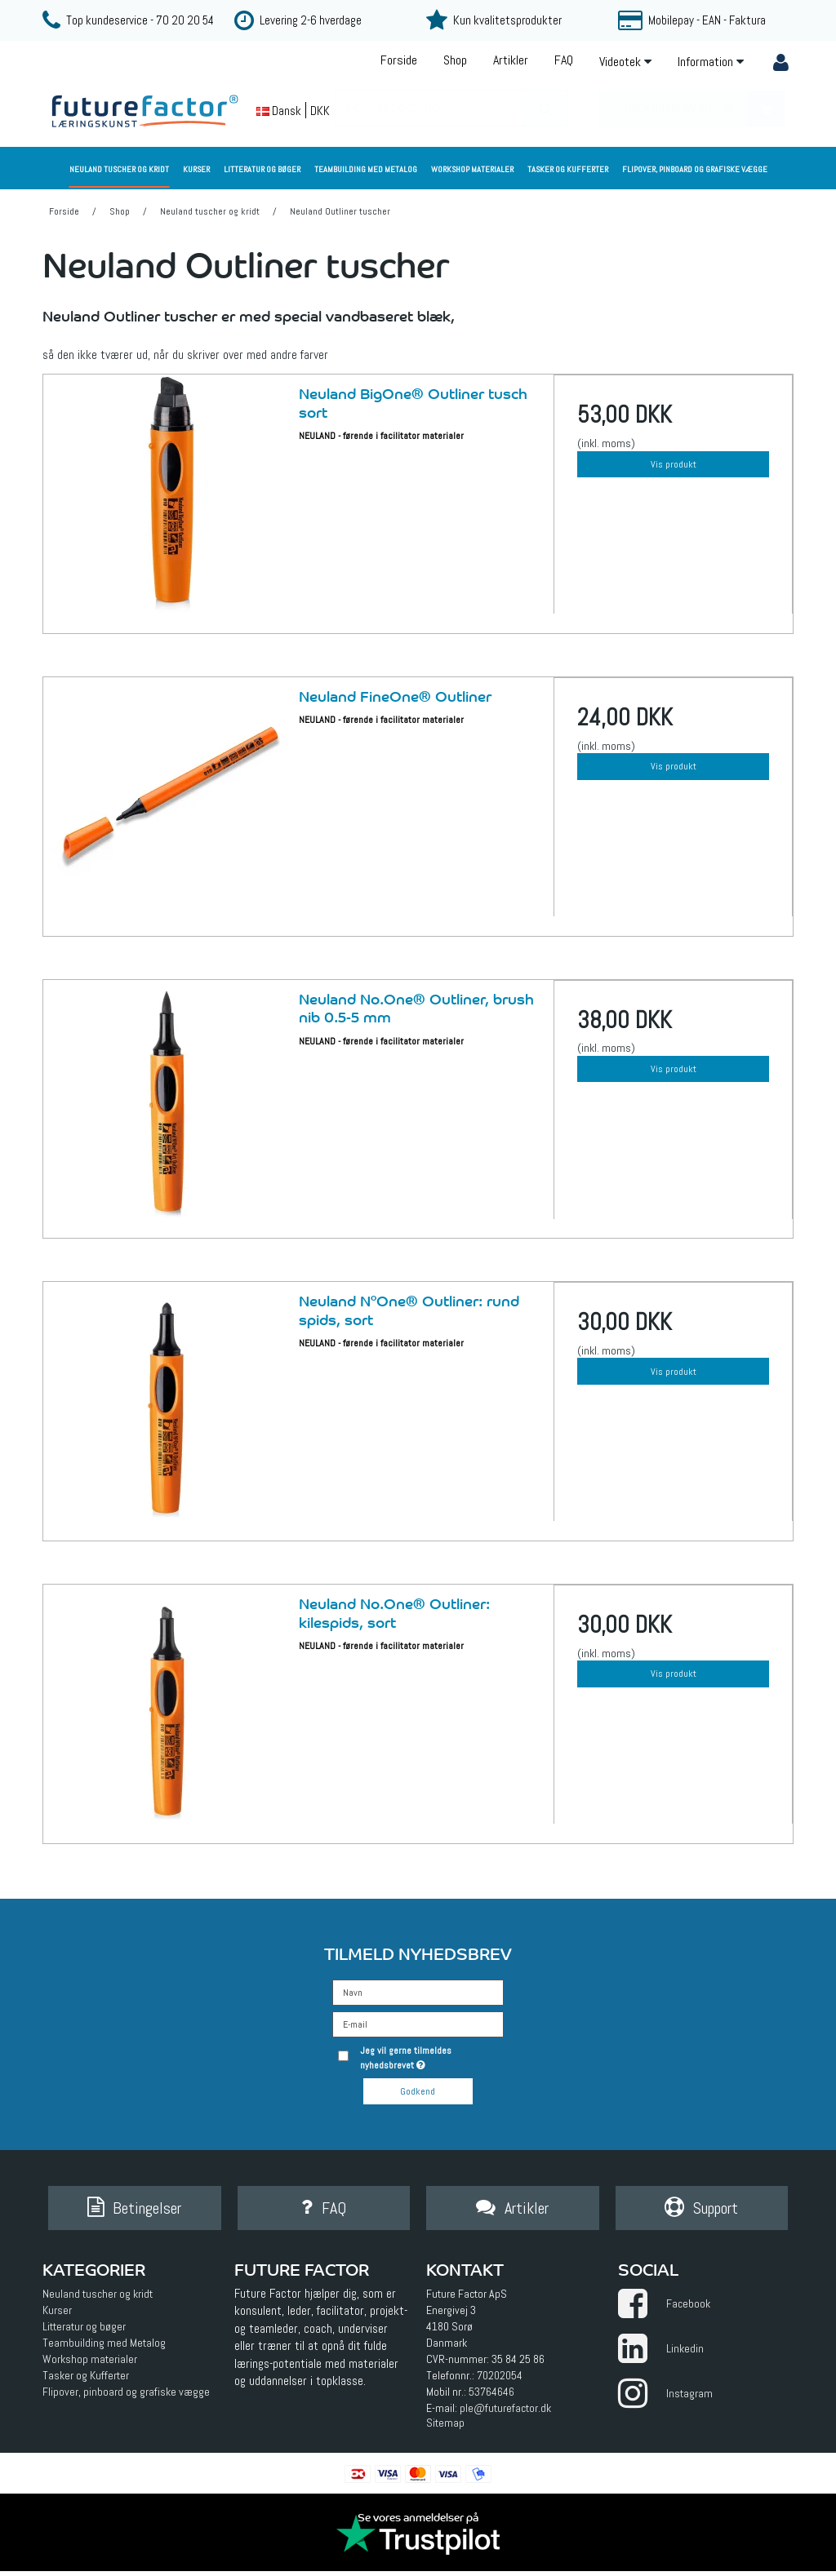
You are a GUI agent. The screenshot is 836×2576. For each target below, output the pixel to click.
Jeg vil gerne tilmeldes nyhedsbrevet (431, 2057)
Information (711, 61)
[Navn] (418, 1991)
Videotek (625, 61)
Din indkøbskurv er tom (698, 108)
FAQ (563, 60)
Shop (455, 60)
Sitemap (445, 2426)
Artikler (510, 60)
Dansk (278, 110)
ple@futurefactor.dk (505, 2412)
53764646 (491, 2395)
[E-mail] (418, 2022)
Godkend (417, 2091)
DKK (320, 110)
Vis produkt (673, 464)
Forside (398, 60)
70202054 (499, 2379)
